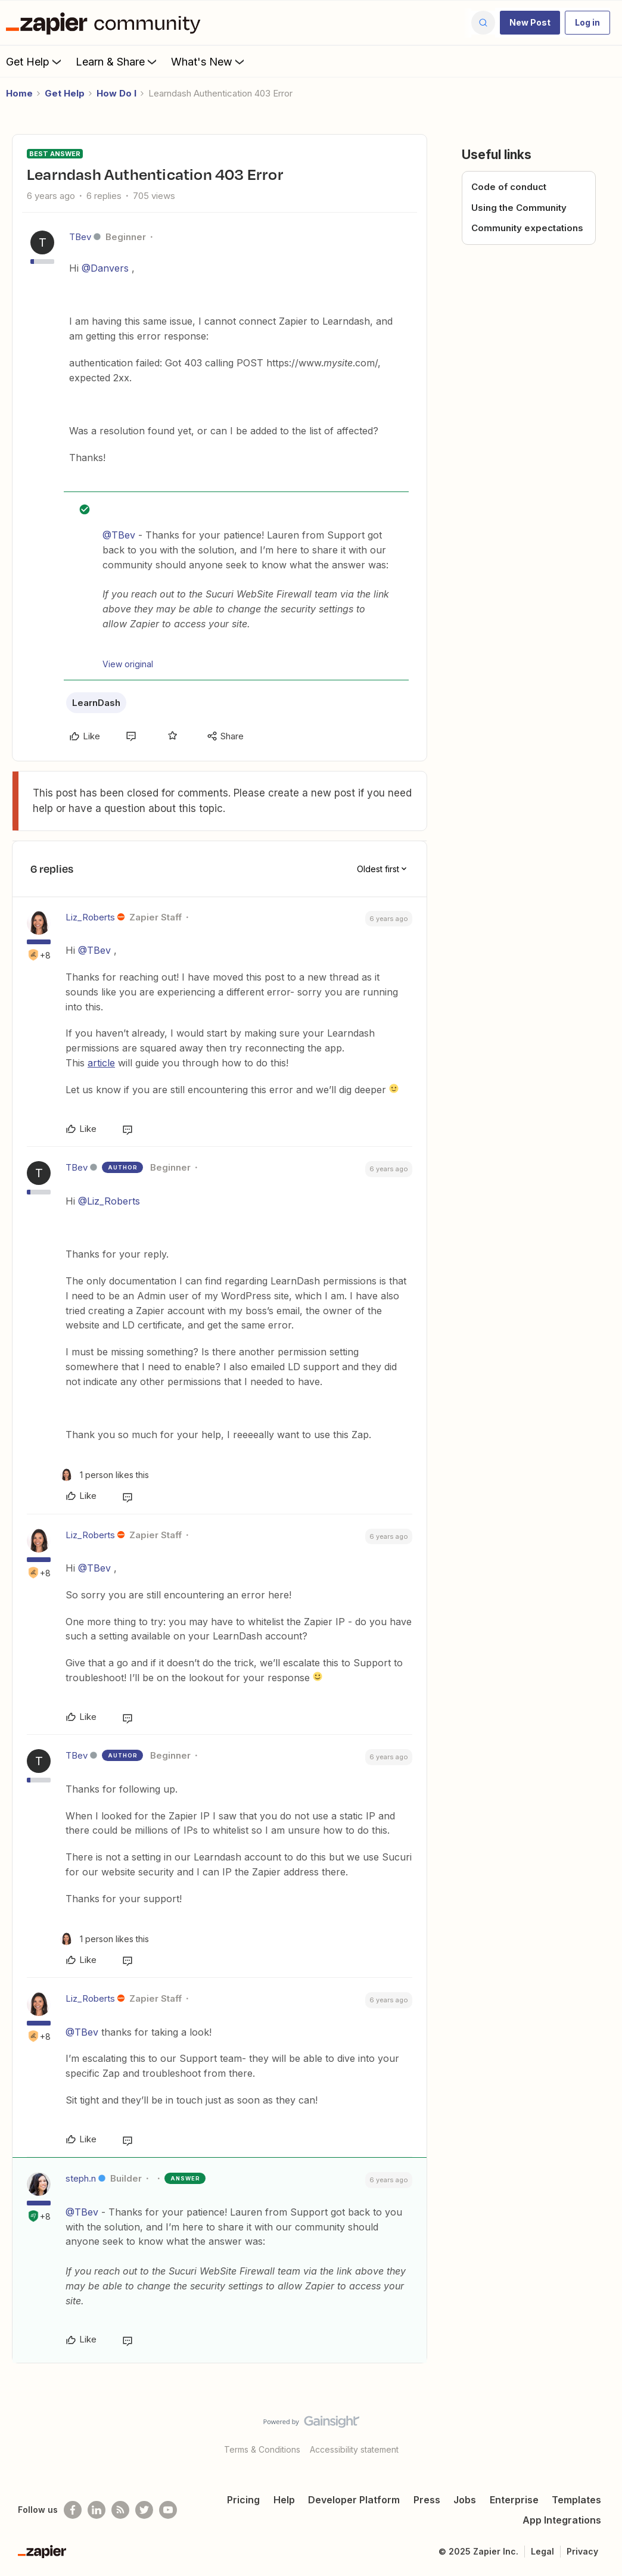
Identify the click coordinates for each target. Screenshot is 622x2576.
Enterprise (514, 2500)
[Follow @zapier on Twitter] (144, 2510)
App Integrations (562, 2520)
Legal (542, 2551)
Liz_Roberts (90, 917)
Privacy (582, 2551)
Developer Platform (354, 2500)
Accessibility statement (354, 2449)
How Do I (116, 93)
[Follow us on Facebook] (73, 2510)
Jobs (464, 2500)
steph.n (81, 2178)
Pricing (243, 2500)
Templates (576, 2500)
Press (426, 2500)
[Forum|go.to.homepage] (106, 23)
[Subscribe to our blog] (120, 2510)
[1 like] (104, 1475)
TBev (80, 236)
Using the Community (519, 207)
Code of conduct (508, 186)
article (101, 1063)
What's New (209, 61)
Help (284, 2500)
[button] (530, 23)
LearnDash (96, 702)
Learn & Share (117, 61)
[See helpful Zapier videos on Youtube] (168, 2510)
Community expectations (527, 228)
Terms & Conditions (262, 2449)
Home (19, 93)
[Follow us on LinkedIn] (96, 2510)
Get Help (35, 61)
